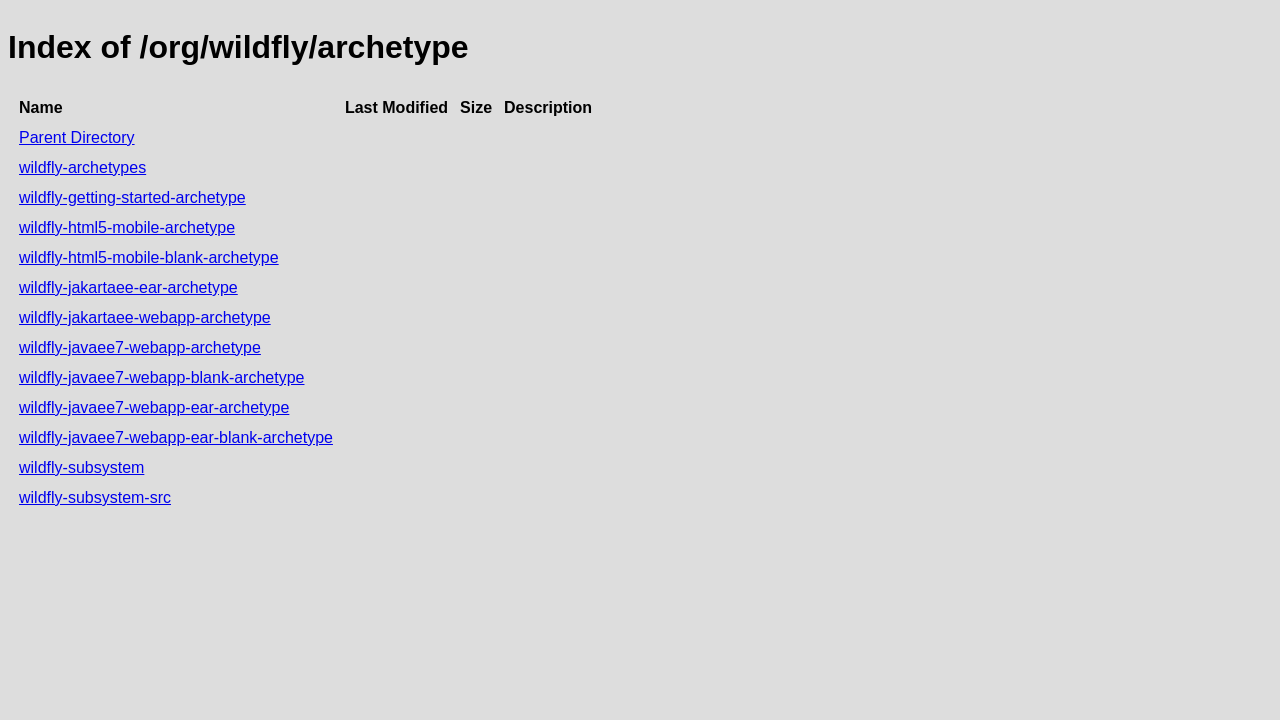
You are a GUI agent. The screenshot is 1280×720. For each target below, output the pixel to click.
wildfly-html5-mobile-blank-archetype (149, 257)
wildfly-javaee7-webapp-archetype (140, 347)
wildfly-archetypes (82, 167)
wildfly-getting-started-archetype (132, 197)
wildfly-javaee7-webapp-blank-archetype (161, 377)
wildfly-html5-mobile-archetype (127, 227)
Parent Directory (77, 137)
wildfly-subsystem (81, 467)
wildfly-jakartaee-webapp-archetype (145, 317)
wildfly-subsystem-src (95, 497)
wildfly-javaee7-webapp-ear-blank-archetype (176, 437)
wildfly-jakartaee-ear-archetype (128, 287)
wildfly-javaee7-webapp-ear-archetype (154, 407)
